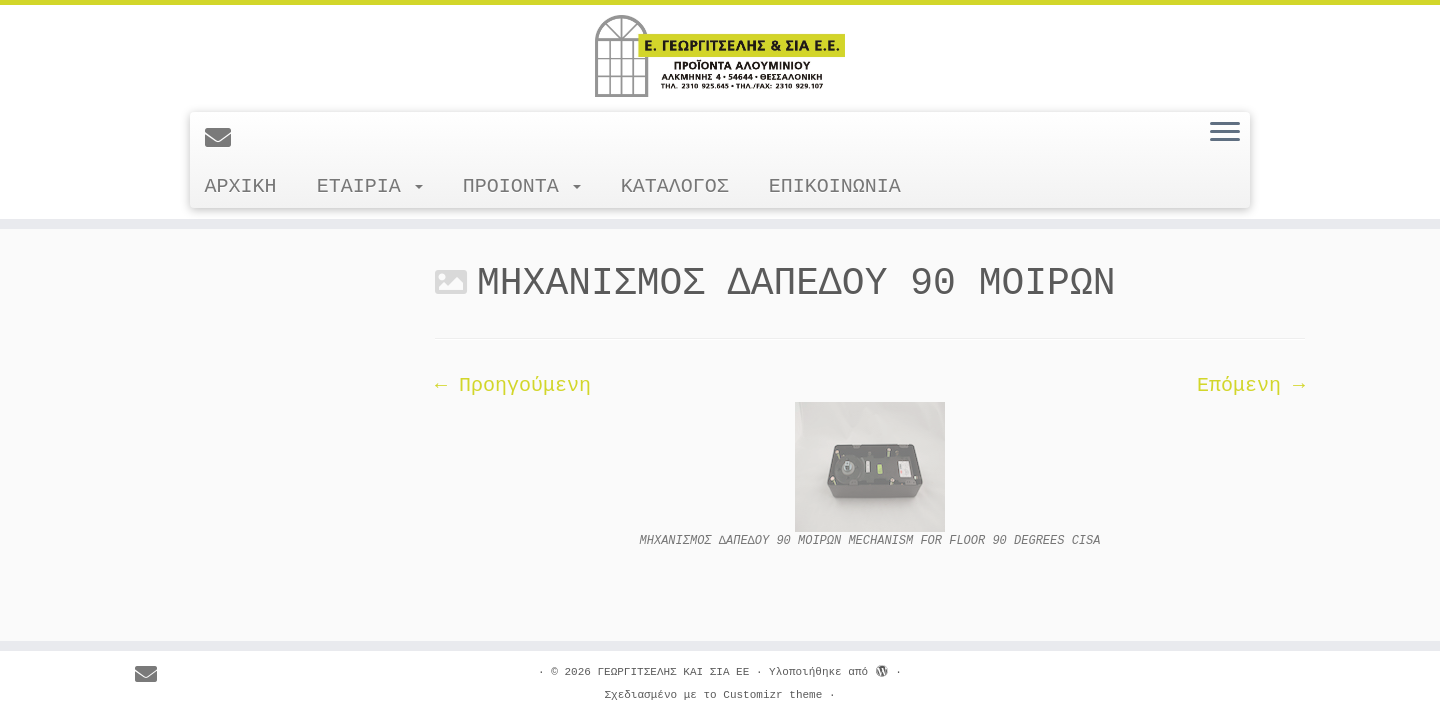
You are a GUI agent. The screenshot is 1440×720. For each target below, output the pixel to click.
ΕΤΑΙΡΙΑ (370, 186)
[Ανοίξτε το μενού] (1225, 133)
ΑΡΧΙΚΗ (241, 186)
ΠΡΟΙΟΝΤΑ (522, 186)
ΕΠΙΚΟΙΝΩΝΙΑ (835, 186)
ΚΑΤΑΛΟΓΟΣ (675, 186)
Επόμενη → (1251, 385)
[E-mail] (224, 140)
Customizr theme (772, 695)
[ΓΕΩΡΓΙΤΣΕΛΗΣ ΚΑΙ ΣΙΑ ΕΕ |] (720, 56)
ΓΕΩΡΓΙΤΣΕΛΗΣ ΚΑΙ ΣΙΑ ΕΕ (673, 672)
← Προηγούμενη (513, 385)
